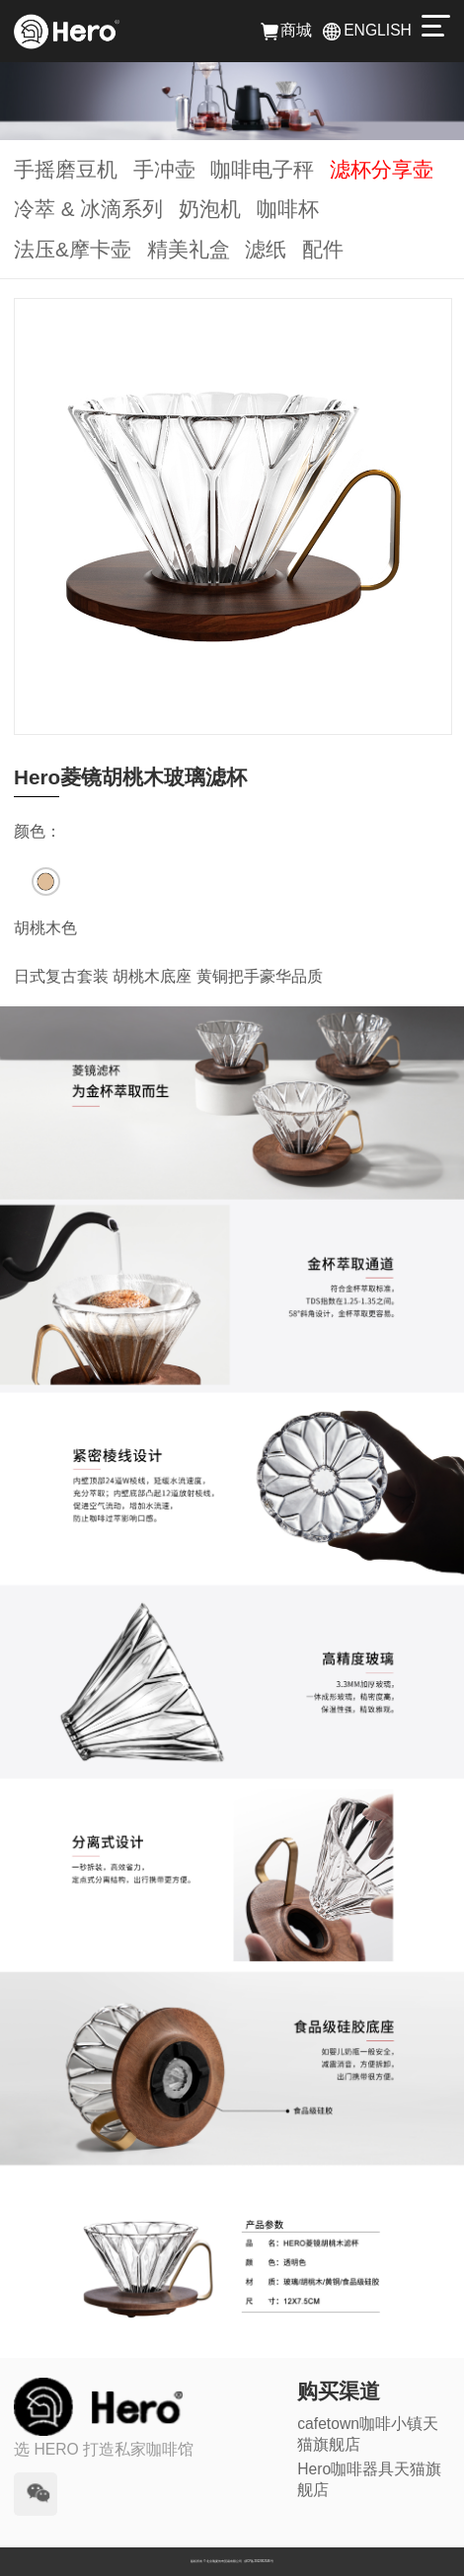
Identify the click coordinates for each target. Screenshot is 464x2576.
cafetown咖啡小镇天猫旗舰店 (367, 2434)
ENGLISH (367, 30)
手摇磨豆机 (65, 169)
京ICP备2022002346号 (258, 2561)
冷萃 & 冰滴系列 (88, 208)
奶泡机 (210, 208)
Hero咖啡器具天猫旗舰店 (369, 2479)
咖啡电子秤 (262, 169)
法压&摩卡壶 (72, 249)
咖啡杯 (288, 208)
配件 (323, 249)
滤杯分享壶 (381, 169)
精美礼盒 (188, 249)
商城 (287, 30)
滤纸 (265, 249)
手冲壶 (164, 169)
